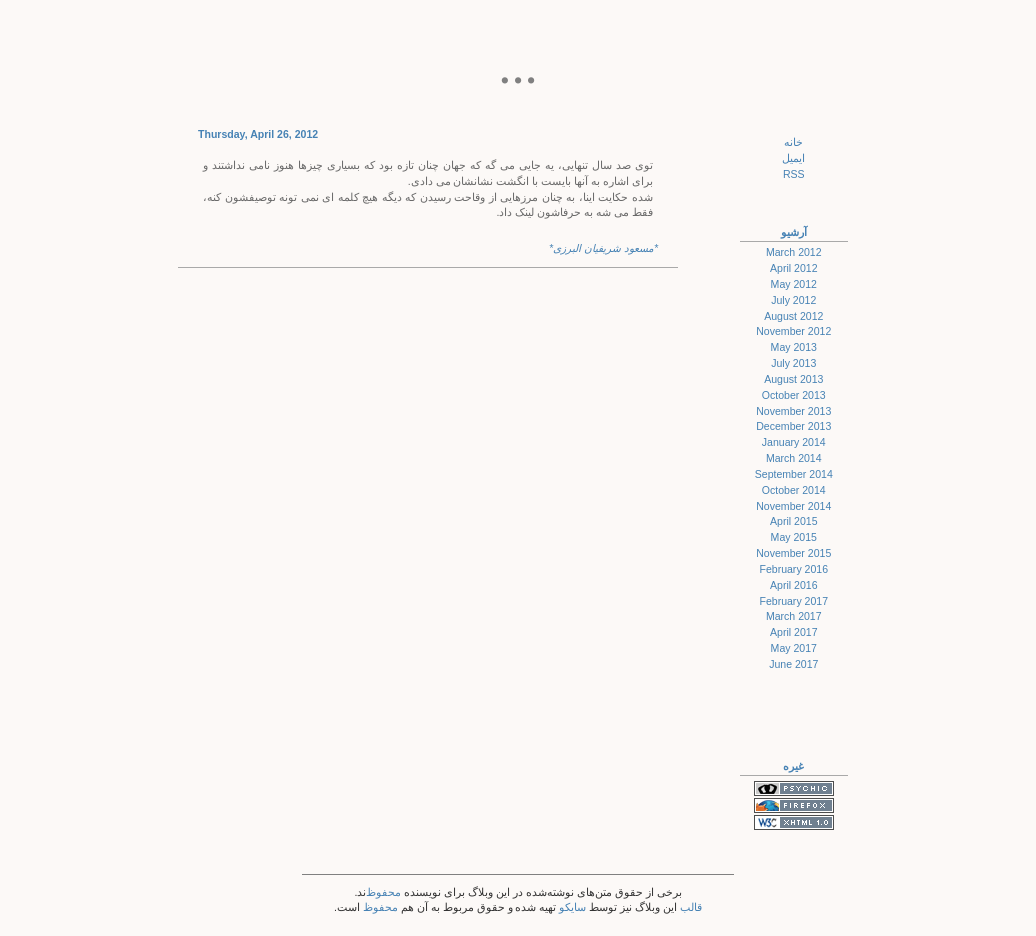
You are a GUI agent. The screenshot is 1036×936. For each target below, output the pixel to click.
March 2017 (794, 616)
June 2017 (793, 664)
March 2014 (794, 458)
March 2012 (794, 252)
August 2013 (793, 379)
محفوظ (383, 892)
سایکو (572, 907)
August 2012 (793, 316)
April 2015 (794, 521)
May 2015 (794, 537)
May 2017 (794, 648)
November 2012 (793, 331)
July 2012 (793, 300)
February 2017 (793, 601)
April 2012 (794, 268)
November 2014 (793, 506)
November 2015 (793, 553)
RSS (794, 174)
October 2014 (794, 490)
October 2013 (794, 395)
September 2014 (794, 474)
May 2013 (794, 347)
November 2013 (793, 411)
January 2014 (794, 442)
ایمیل (793, 158)
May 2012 (794, 284)
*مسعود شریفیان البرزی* (603, 248)
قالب (691, 907)
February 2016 (793, 569)
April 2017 (794, 632)
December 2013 (793, 426)
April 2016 (794, 585)
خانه (793, 142)
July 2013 (793, 363)
